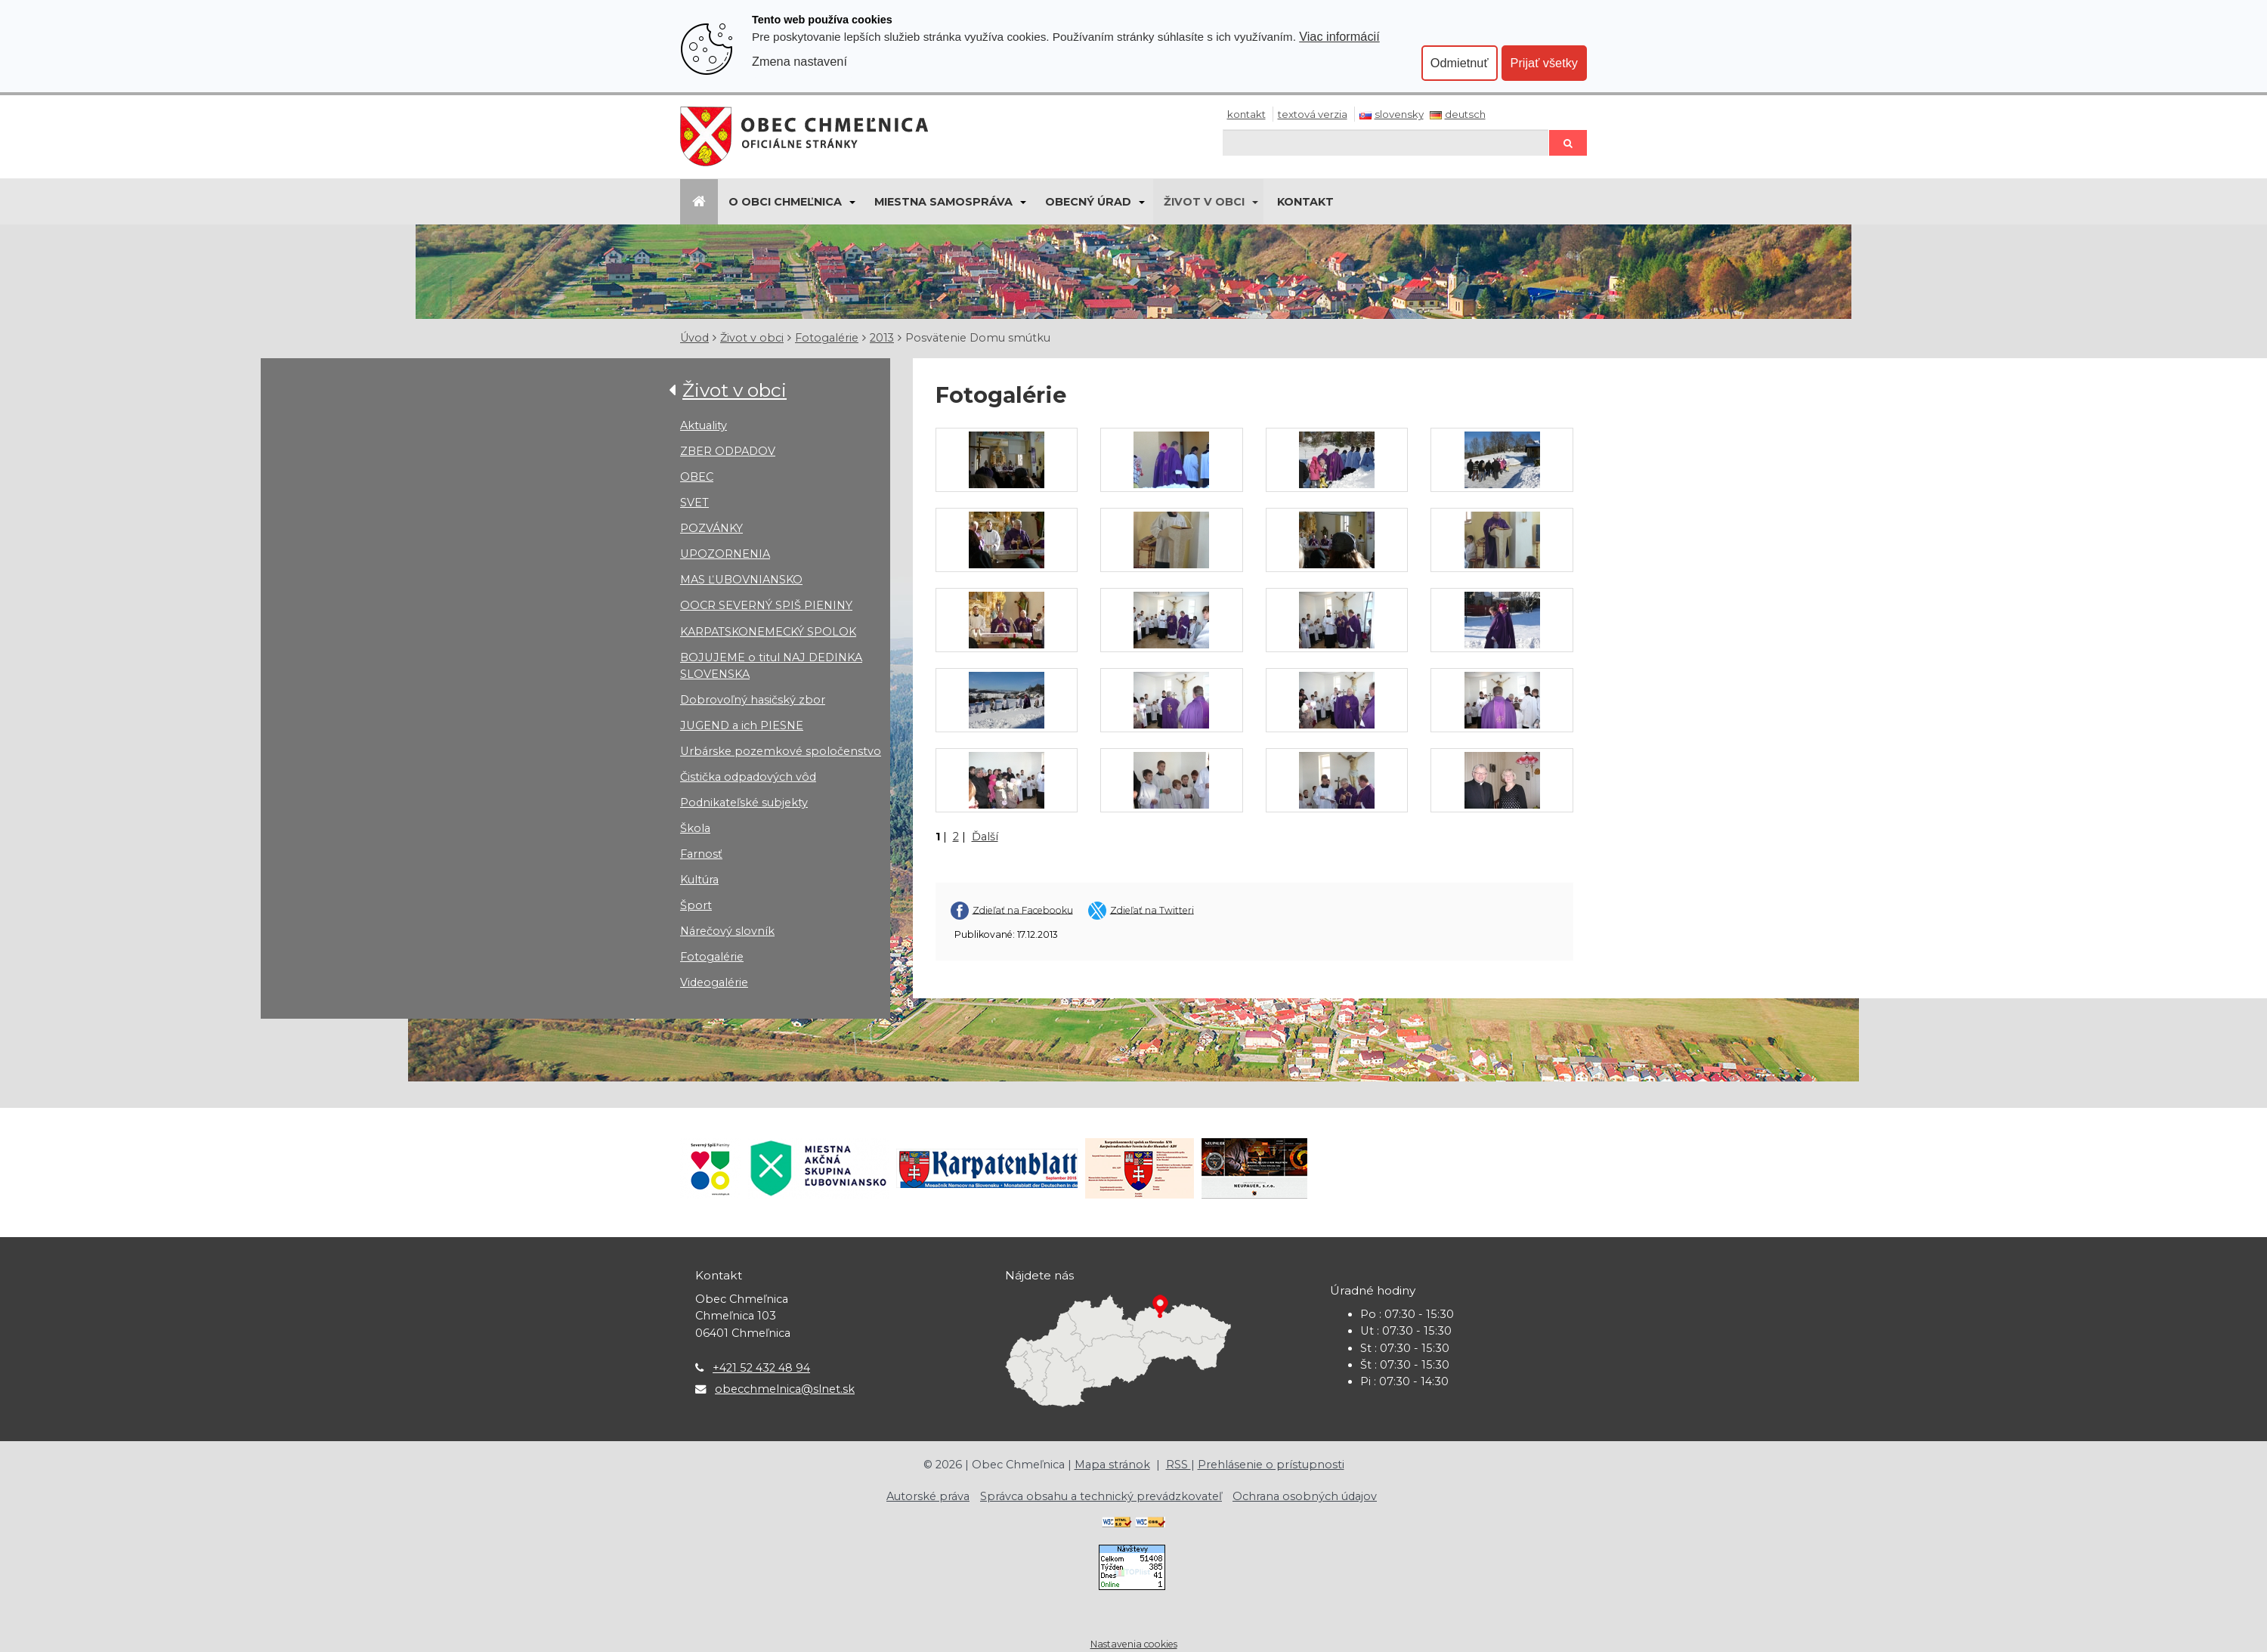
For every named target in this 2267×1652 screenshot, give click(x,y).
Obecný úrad (1088, 202)
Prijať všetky (1544, 63)
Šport (696, 905)
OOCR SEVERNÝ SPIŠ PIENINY (766, 605)
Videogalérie (714, 982)
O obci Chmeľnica (785, 202)
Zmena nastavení (799, 61)
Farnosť (701, 854)
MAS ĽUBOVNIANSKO (741, 579)
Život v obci (1204, 202)
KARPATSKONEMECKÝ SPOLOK (768, 632)
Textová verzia (1312, 114)
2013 (882, 338)
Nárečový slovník (727, 931)
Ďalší (985, 836)
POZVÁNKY (711, 528)
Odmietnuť (1459, 63)
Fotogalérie (826, 338)
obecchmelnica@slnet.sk (785, 1389)
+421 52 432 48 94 (761, 1368)
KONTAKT (1305, 202)
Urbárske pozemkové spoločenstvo (780, 751)
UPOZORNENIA (725, 554)
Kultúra (699, 879)
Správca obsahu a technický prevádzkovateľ (1101, 1496)
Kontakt (1246, 114)
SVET (694, 502)
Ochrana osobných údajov (1304, 1496)
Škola (695, 828)
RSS (1178, 1464)
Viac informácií (1339, 36)
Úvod (694, 338)
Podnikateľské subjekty (744, 802)
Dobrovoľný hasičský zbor (752, 700)
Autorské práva (928, 1496)
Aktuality (703, 425)
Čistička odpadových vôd (748, 777)
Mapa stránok (1112, 1464)
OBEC (696, 477)
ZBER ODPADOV (727, 451)
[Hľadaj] (1386, 142)
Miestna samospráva (943, 202)
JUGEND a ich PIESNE (741, 725)
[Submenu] (851, 201)
